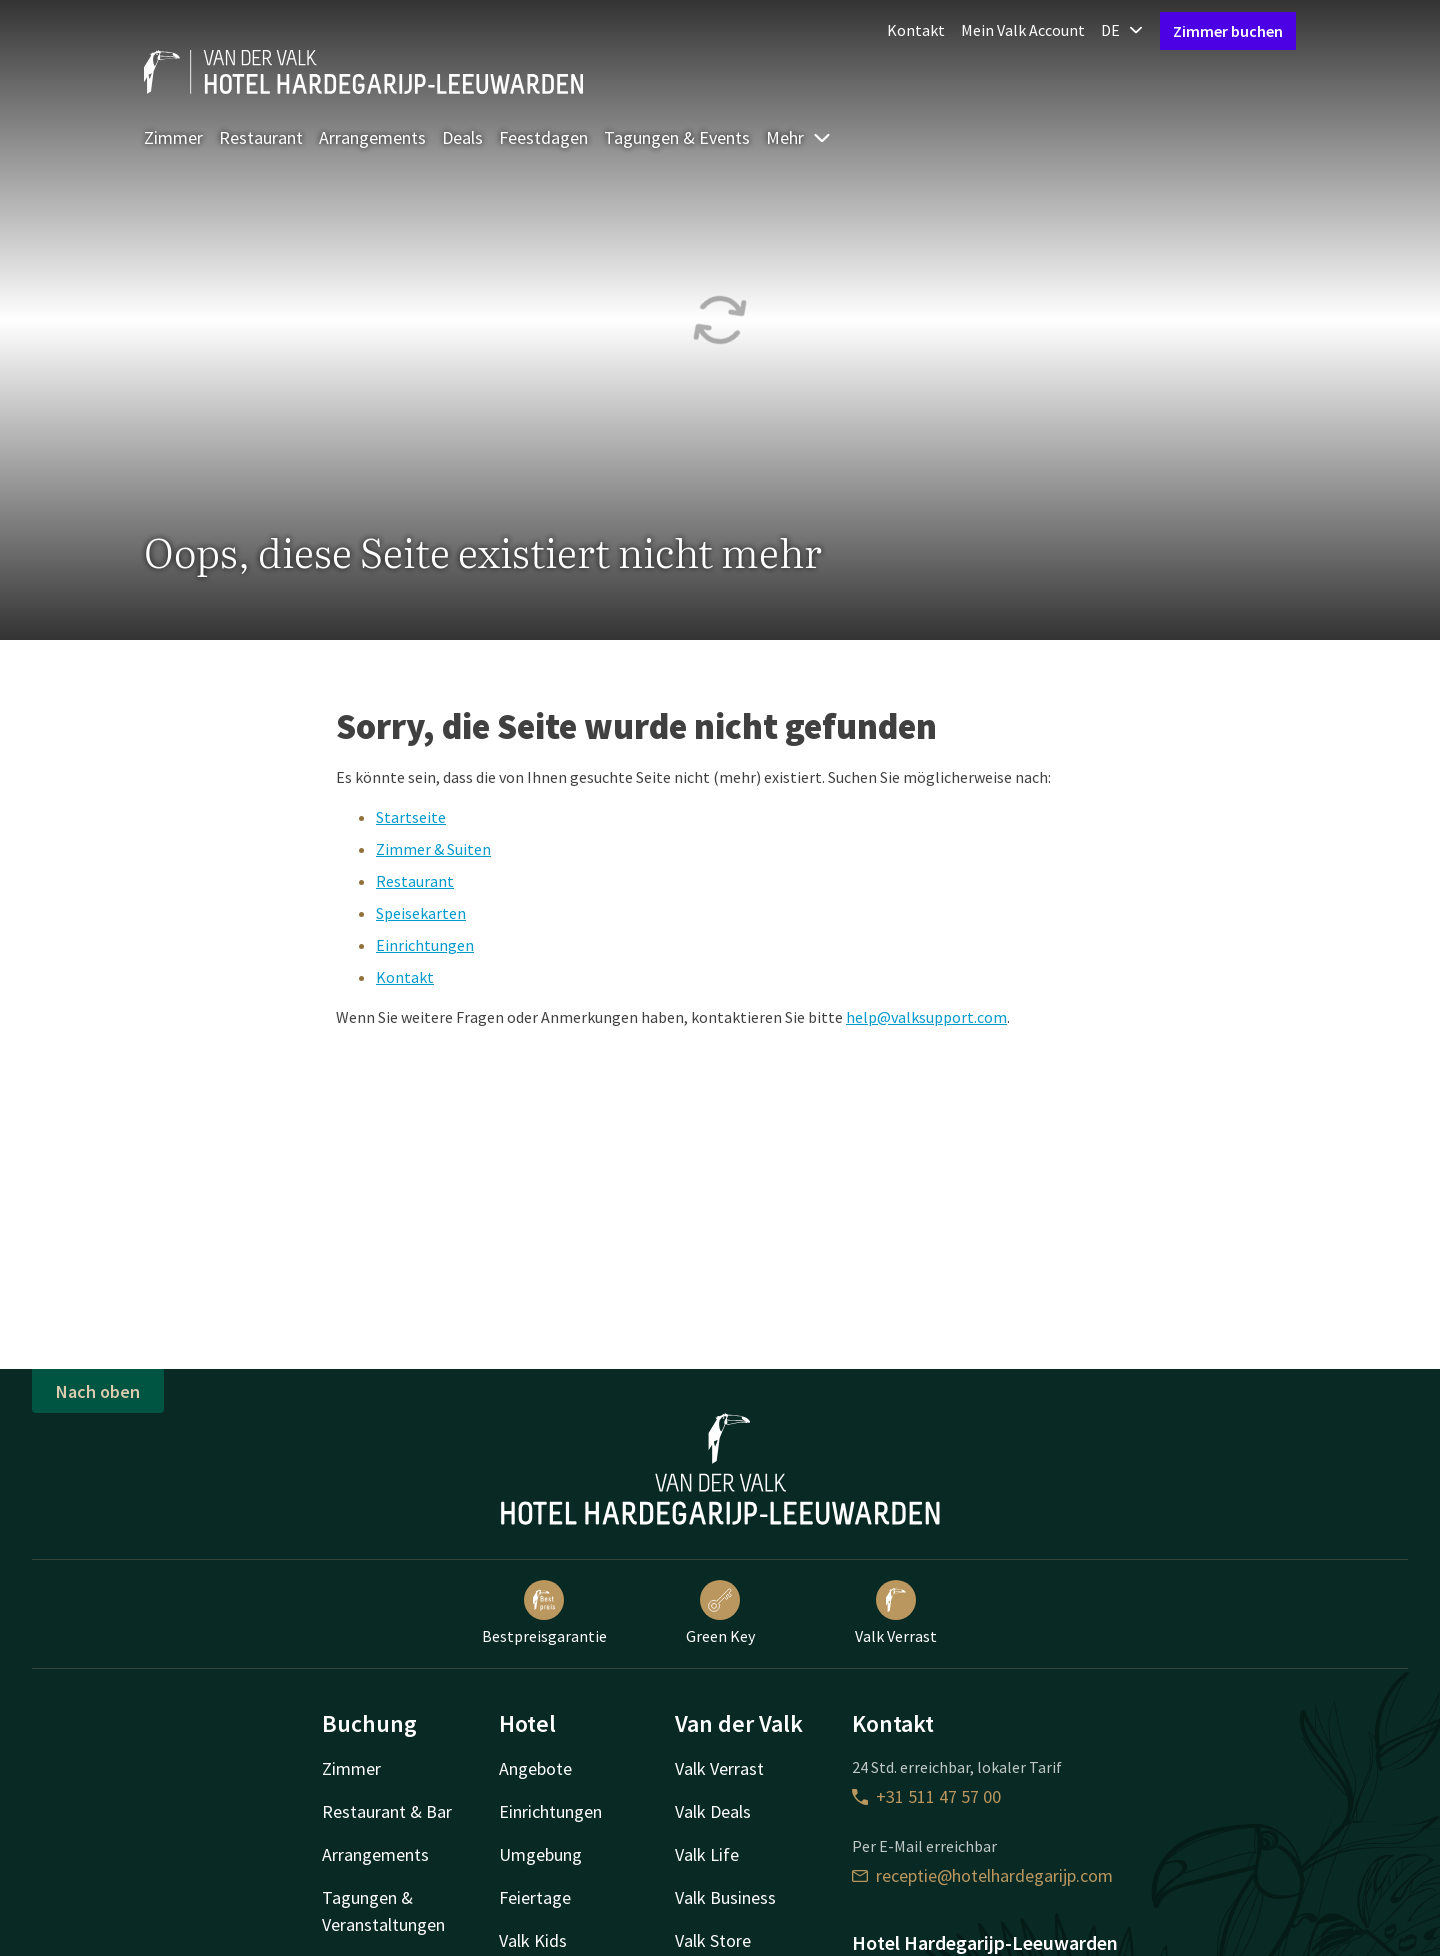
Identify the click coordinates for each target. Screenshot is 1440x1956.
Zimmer (173, 137)
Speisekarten (421, 913)
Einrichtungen (425, 945)
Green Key (720, 1613)
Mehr (799, 137)
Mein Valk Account (1023, 30)
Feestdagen (543, 137)
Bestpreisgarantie (544, 1613)
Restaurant (261, 137)
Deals (462, 137)
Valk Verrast (896, 1613)
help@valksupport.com (926, 1017)
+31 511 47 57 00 (926, 1796)
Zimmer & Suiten (433, 849)
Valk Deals (713, 1811)
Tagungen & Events (677, 137)
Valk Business (725, 1897)
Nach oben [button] (98, 1391)
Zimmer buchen (1228, 31)
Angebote (535, 1768)
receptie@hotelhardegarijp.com (982, 1875)
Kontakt (916, 30)
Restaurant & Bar (387, 1811)
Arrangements (372, 137)
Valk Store (713, 1940)
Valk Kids (533, 1940)
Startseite (411, 817)
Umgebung (540, 1854)
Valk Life (707, 1854)
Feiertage (535, 1897)
